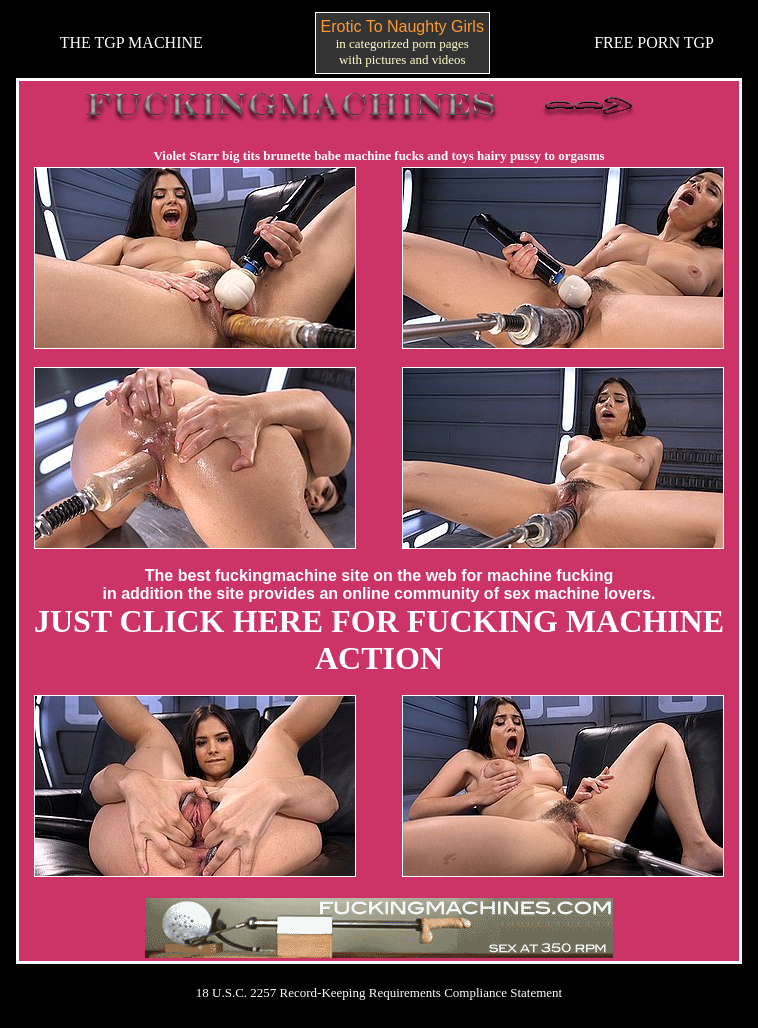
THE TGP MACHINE (131, 42)
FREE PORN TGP (654, 42)
